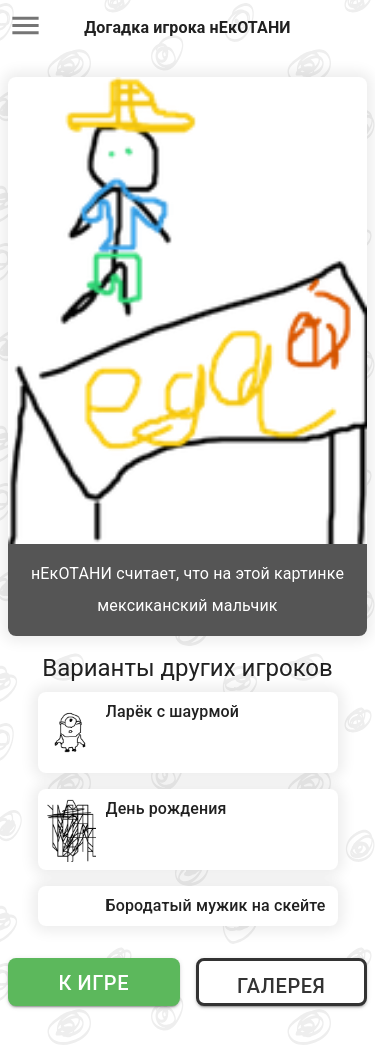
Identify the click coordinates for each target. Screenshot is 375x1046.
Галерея (281, 986)
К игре (93, 983)
